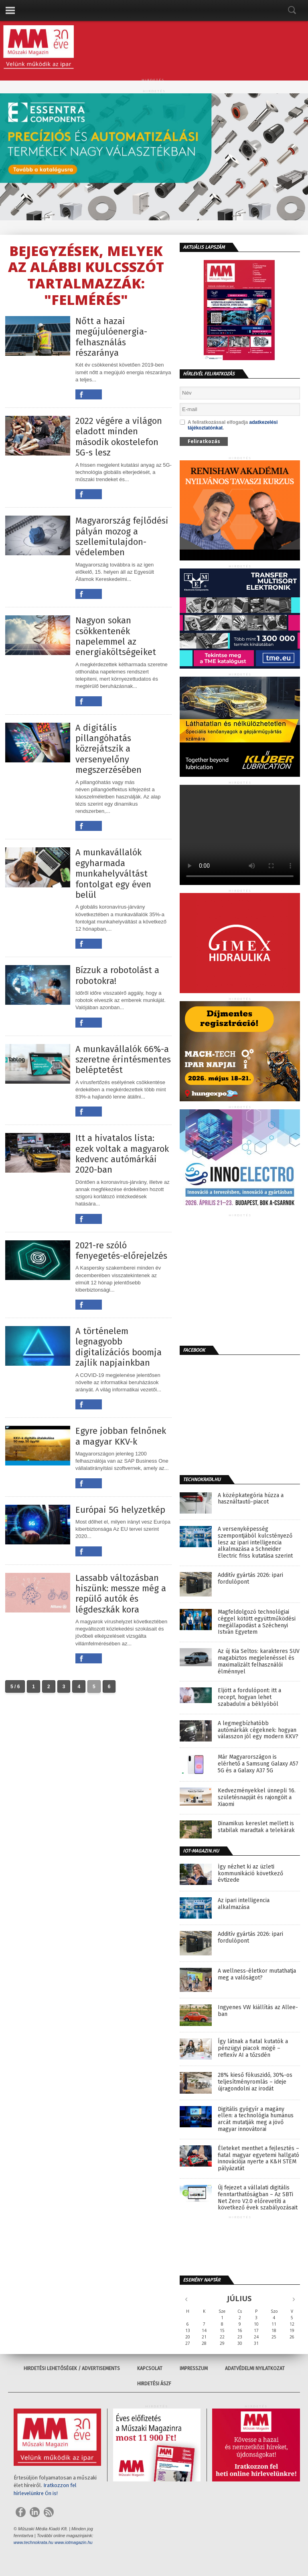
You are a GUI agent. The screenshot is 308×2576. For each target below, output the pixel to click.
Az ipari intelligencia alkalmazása (244, 1904)
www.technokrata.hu (33, 2542)
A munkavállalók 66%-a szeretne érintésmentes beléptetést (123, 1060)
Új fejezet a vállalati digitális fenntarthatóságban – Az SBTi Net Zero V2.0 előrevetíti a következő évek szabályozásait (258, 2198)
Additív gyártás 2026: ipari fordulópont (250, 1578)
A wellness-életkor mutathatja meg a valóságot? (257, 1974)
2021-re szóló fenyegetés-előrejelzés (121, 1250)
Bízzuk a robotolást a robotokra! (117, 975)
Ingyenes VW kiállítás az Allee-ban (258, 2011)
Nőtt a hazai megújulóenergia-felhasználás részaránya (111, 337)
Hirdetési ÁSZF (154, 2383)
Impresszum (194, 2368)
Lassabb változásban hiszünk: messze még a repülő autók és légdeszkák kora (120, 1594)
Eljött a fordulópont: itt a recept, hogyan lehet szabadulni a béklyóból (249, 1697)
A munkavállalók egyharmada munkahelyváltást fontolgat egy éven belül (113, 873)
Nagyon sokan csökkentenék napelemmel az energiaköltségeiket (115, 636)
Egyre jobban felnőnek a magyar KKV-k (120, 1436)
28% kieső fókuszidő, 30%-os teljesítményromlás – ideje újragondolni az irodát (255, 2082)
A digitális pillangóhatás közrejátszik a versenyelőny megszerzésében (108, 749)
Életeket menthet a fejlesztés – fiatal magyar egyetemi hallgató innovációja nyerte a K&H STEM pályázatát (258, 2158)
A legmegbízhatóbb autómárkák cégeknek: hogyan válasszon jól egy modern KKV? (258, 1730)
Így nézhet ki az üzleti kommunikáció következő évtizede (250, 1874)
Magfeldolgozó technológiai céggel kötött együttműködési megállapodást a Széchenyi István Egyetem (257, 1622)
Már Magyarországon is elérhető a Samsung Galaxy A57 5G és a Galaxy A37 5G (258, 1764)
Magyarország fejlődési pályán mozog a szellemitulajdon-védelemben (121, 537)
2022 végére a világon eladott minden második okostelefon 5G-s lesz (118, 437)
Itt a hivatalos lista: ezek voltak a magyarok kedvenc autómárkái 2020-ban (122, 1154)
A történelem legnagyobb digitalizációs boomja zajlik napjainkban (118, 1347)
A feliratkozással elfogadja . (229, 425)
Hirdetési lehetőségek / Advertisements (72, 2368)
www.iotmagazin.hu (74, 2542)
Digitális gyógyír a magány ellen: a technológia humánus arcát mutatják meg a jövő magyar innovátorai (256, 2119)
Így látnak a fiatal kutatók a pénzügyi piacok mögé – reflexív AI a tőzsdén (253, 2048)
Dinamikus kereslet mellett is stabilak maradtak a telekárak (256, 1827)
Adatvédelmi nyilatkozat (255, 2368)
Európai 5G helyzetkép (120, 1510)
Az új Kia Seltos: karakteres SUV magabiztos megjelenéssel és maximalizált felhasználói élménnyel (259, 1661)
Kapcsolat (149, 2368)
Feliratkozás (204, 441)
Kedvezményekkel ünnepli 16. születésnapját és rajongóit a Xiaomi (257, 1798)
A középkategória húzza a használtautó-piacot (251, 1499)
